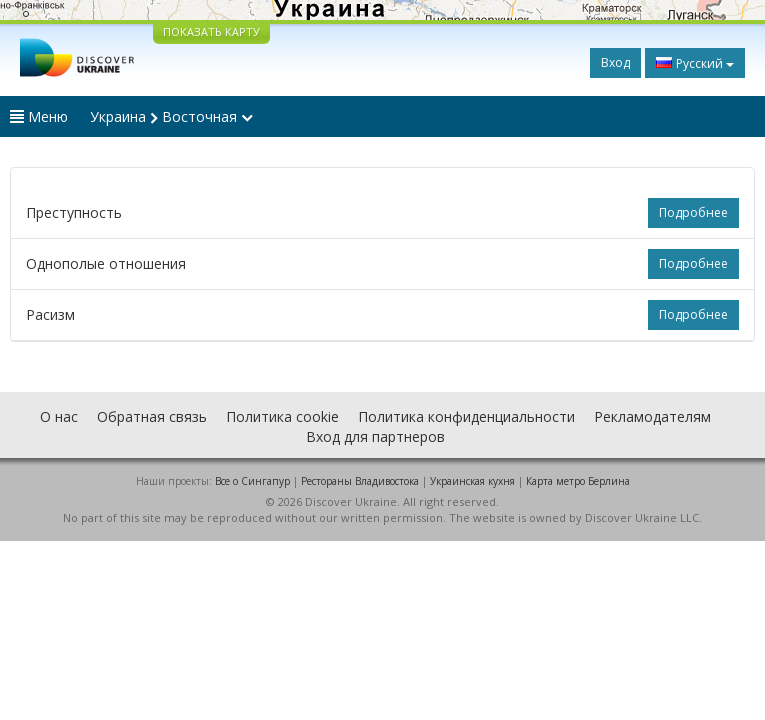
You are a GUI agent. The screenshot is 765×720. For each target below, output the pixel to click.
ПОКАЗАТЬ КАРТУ (211, 31)
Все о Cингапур (252, 481)
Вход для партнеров (375, 436)
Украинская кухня (472, 481)
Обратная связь (152, 416)
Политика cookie (282, 416)
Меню (39, 116)
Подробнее (693, 212)
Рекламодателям (652, 416)
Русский (695, 63)
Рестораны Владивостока (360, 481)
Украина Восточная (171, 116)
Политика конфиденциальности (466, 416)
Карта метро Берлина (578, 481)
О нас (59, 416)
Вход (615, 62)
